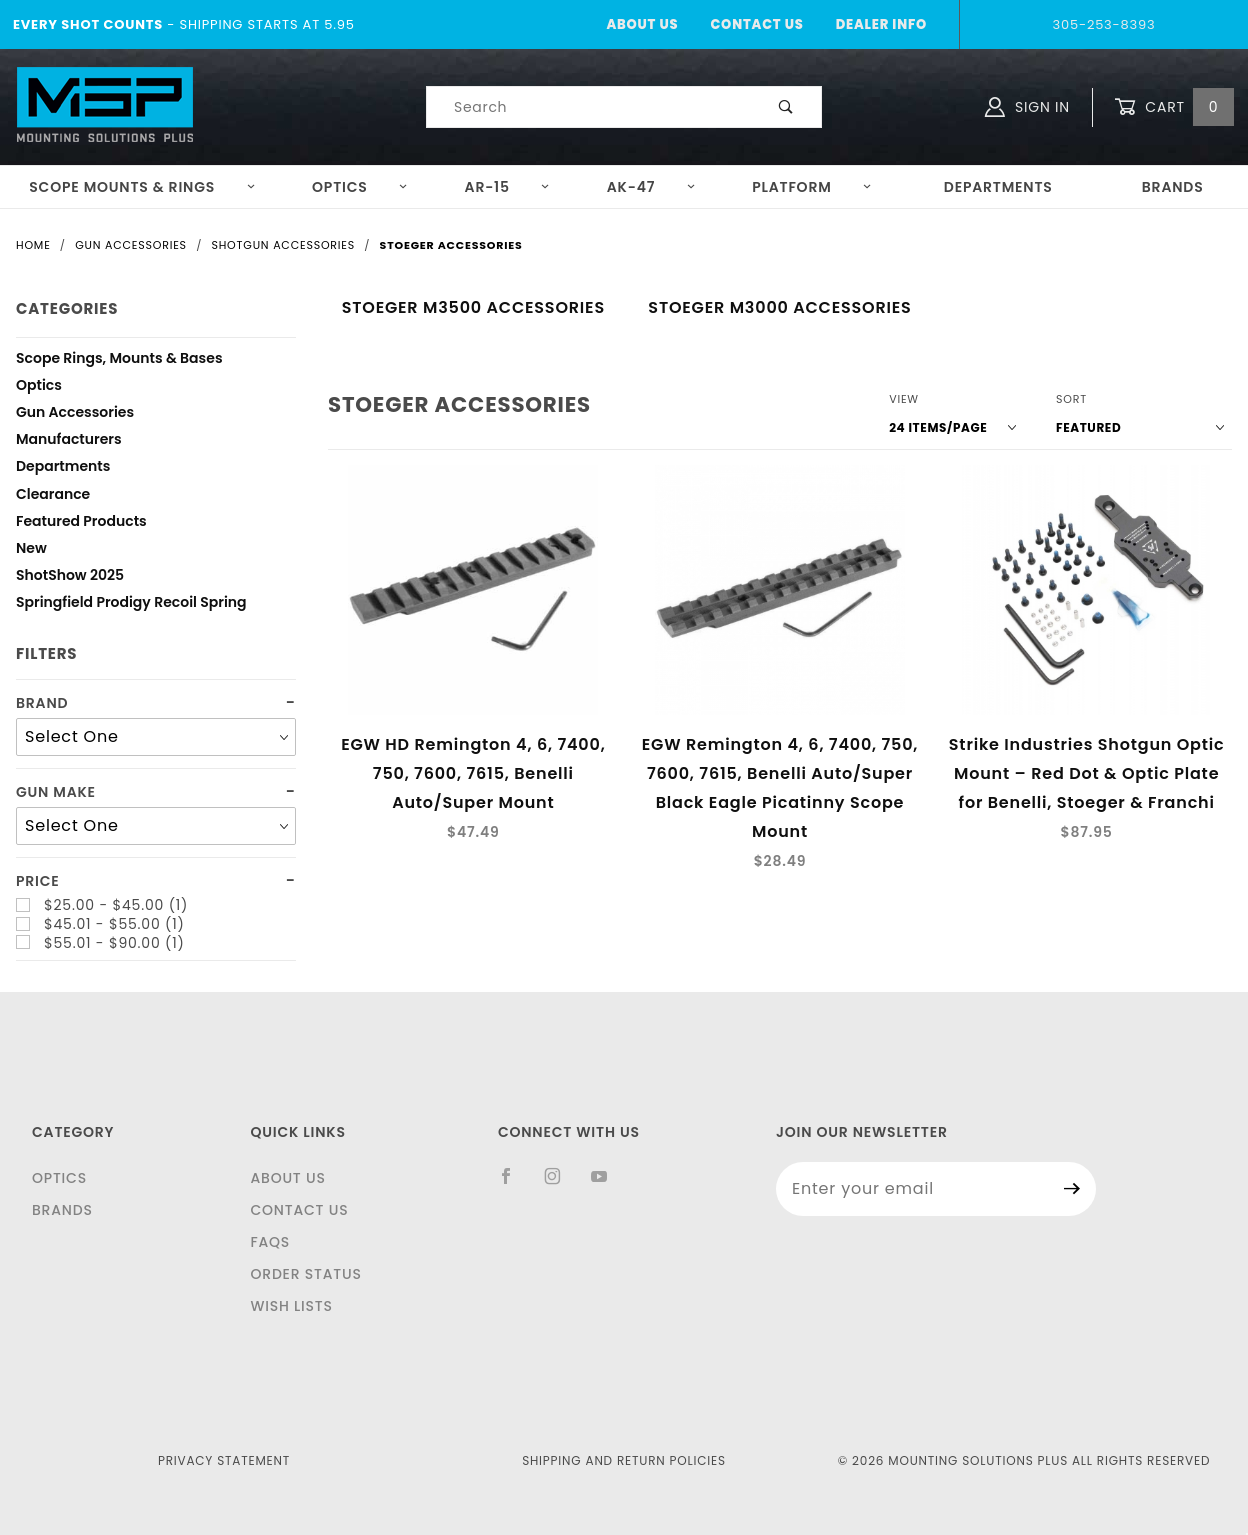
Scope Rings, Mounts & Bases (119, 360)
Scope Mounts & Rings (142, 187)
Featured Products (81, 523)
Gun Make (56, 792)
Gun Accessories (75, 414)
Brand (42, 703)
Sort (1071, 399)
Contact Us (756, 24)
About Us (642, 24)
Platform (812, 187)
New (31, 550)
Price (38, 881)
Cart (1174, 107)
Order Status (305, 1274)
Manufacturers (69, 441)
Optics (360, 187)
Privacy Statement (224, 1460)
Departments (998, 187)
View (904, 399)
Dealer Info (881, 24)
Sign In (1027, 107)
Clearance (53, 496)
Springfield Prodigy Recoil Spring (131, 604)
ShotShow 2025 (70, 577)
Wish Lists (291, 1306)
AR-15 (508, 187)
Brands (62, 1210)
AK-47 (651, 187)
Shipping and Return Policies (624, 1460)
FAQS (270, 1242)
